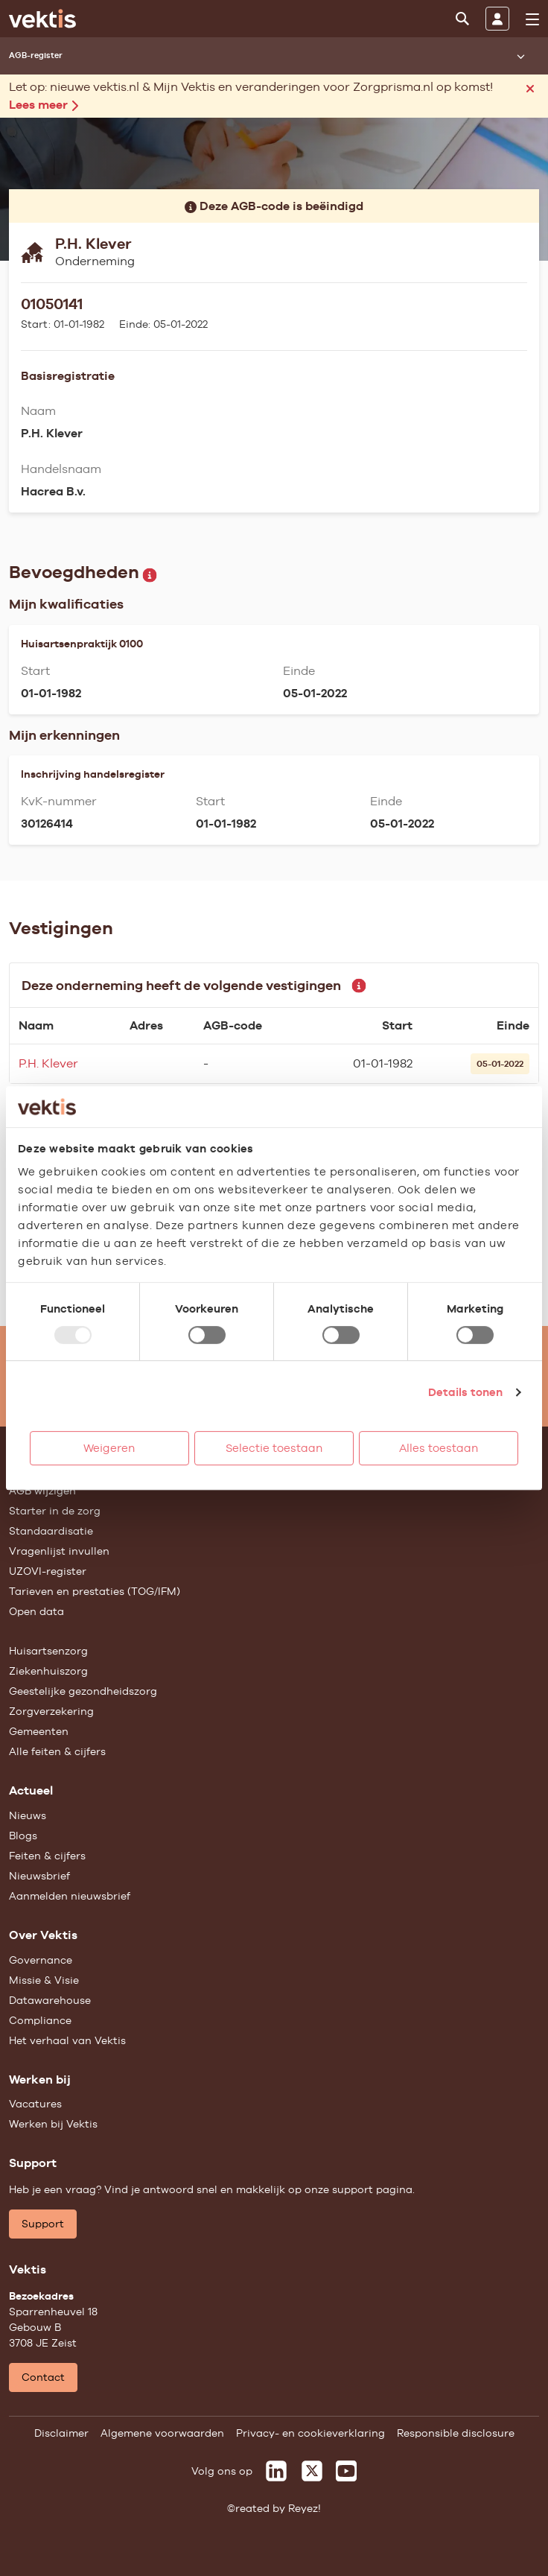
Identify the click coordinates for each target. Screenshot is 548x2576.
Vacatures (35, 2104)
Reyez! (304, 2508)
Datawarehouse (50, 2000)
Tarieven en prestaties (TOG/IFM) (94, 1591)
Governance (40, 1960)
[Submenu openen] (520, 55)
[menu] (532, 19)
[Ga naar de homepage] (42, 18)
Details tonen (465, 1392)
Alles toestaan (438, 1447)
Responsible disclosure (455, 2433)
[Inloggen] (497, 19)
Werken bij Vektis (53, 2124)
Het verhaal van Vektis (67, 2040)
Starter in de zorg (55, 1511)
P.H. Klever (48, 1063)
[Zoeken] (462, 18)
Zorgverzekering (51, 1711)
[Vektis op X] (312, 2471)
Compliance (40, 2020)
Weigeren (109, 1447)
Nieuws (27, 1815)
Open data (36, 1611)
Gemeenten (38, 1731)
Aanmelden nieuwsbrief (69, 1896)
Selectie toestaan (274, 1447)
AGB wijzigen (42, 1491)
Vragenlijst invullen (59, 1551)
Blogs (23, 1835)
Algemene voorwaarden (162, 2433)
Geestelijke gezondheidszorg (83, 1691)
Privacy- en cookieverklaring (310, 2433)
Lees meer (43, 105)
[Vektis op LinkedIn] (276, 2471)
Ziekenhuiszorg (48, 1671)
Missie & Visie (44, 1980)
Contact (43, 2377)
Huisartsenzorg (48, 1651)
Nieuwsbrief (39, 1876)
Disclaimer (61, 2433)
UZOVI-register (47, 1571)
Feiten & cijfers (47, 1856)
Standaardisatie (51, 1531)
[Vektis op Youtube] (346, 2471)
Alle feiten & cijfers (57, 1751)
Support (43, 2224)
